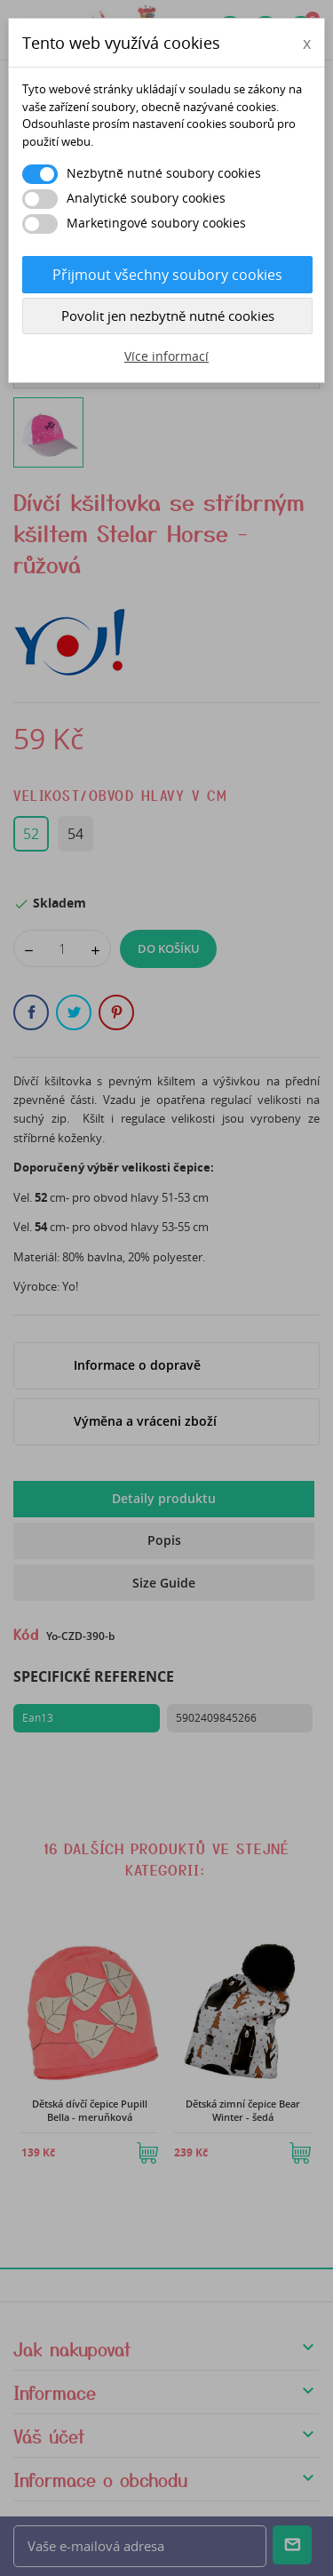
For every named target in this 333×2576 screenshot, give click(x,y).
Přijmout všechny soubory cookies (167, 274)
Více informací (166, 356)
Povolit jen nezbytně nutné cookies (167, 315)
